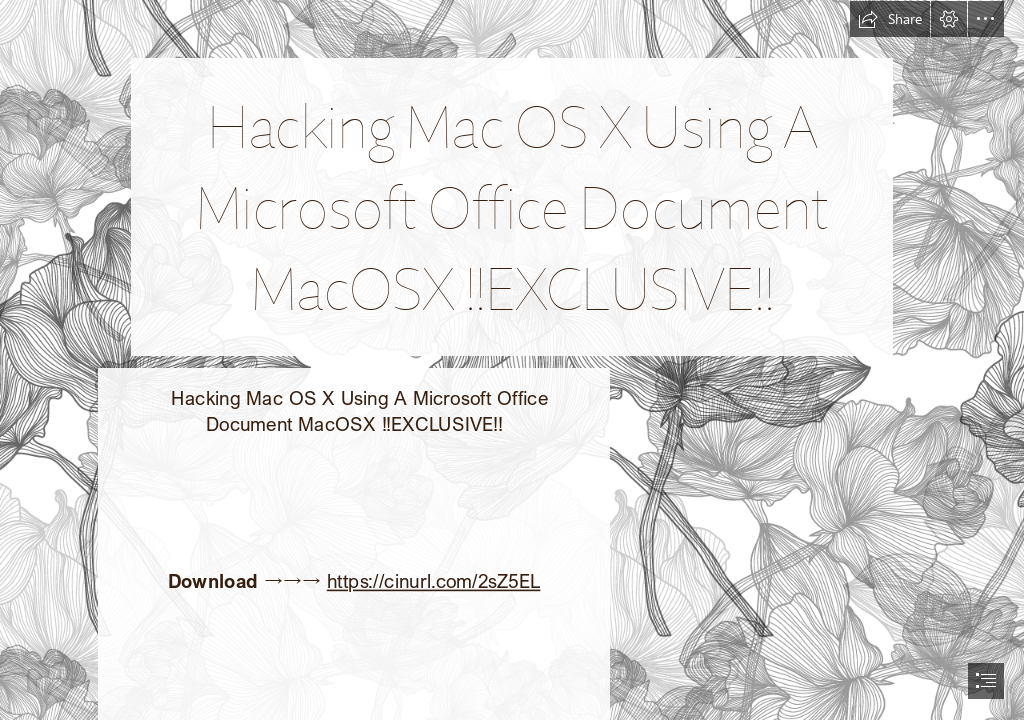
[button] (890, 19)
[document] (512, 360)
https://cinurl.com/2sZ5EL (433, 580)
